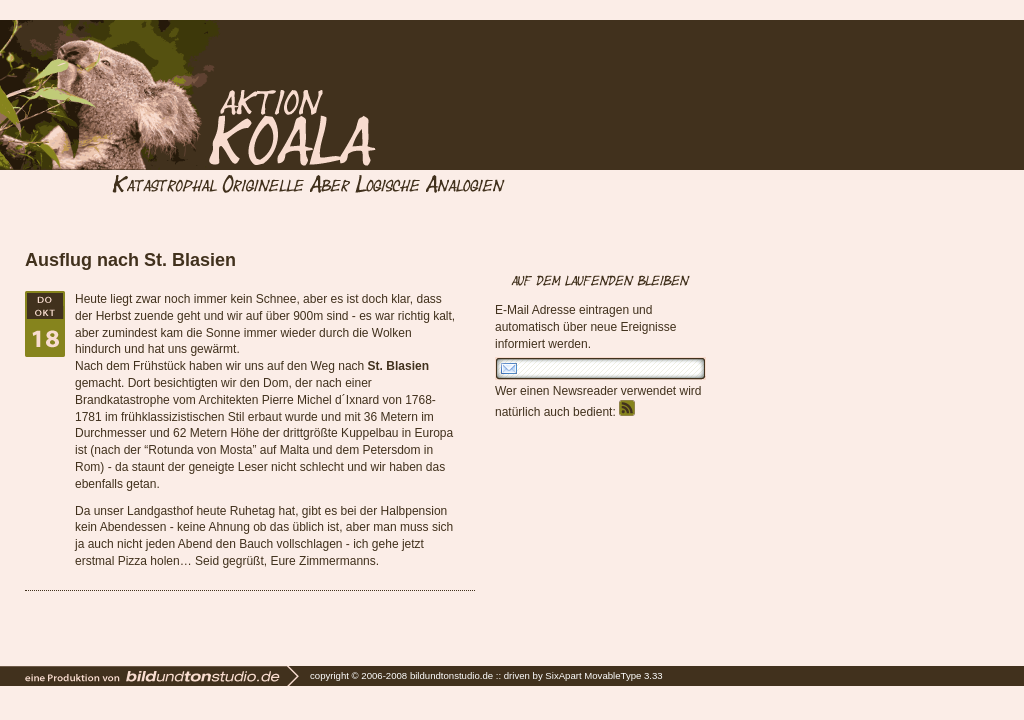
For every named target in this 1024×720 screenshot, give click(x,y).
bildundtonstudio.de (451, 675)
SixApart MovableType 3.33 (603, 675)
